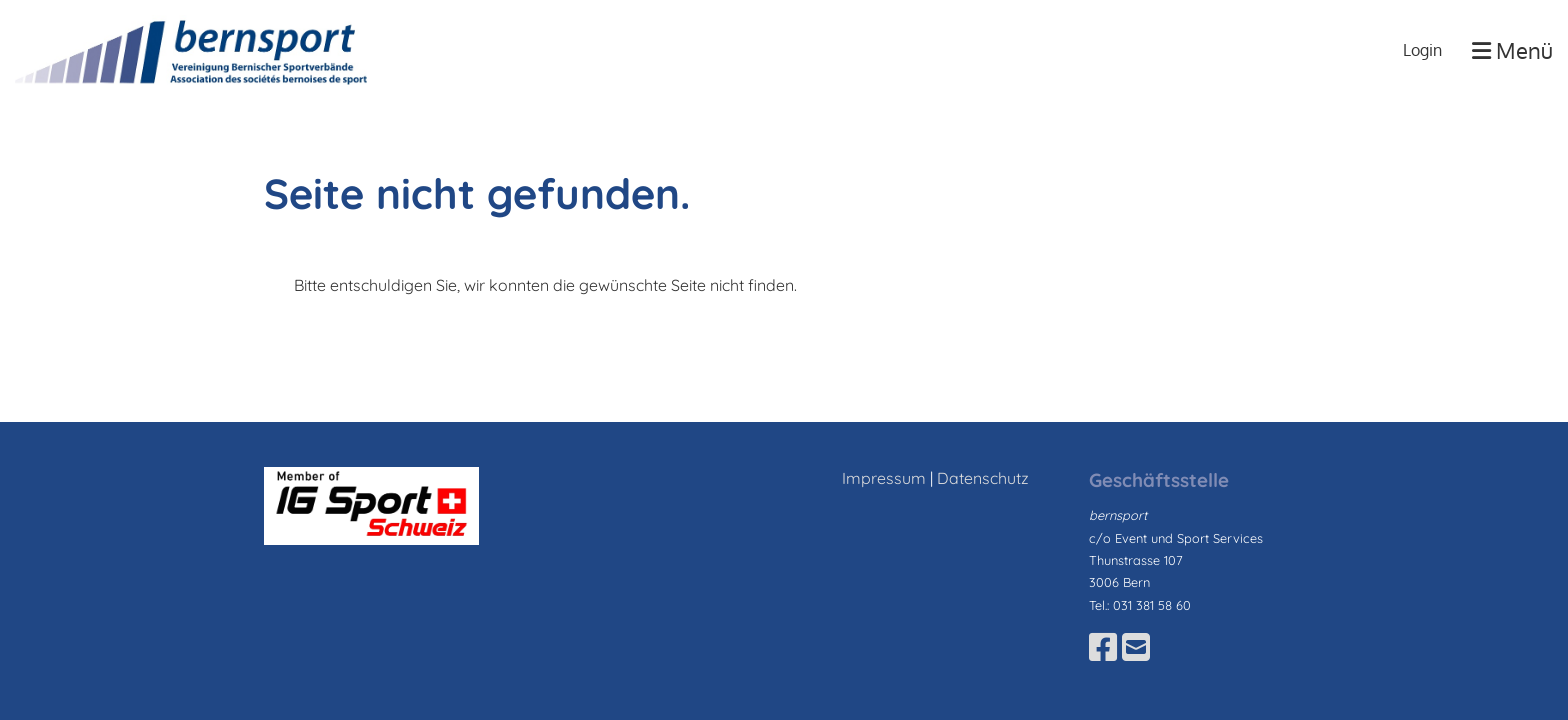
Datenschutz (983, 478)
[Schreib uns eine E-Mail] (1136, 647)
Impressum (884, 478)
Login (1422, 50)
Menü (1512, 50)
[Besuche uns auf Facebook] (1103, 647)
